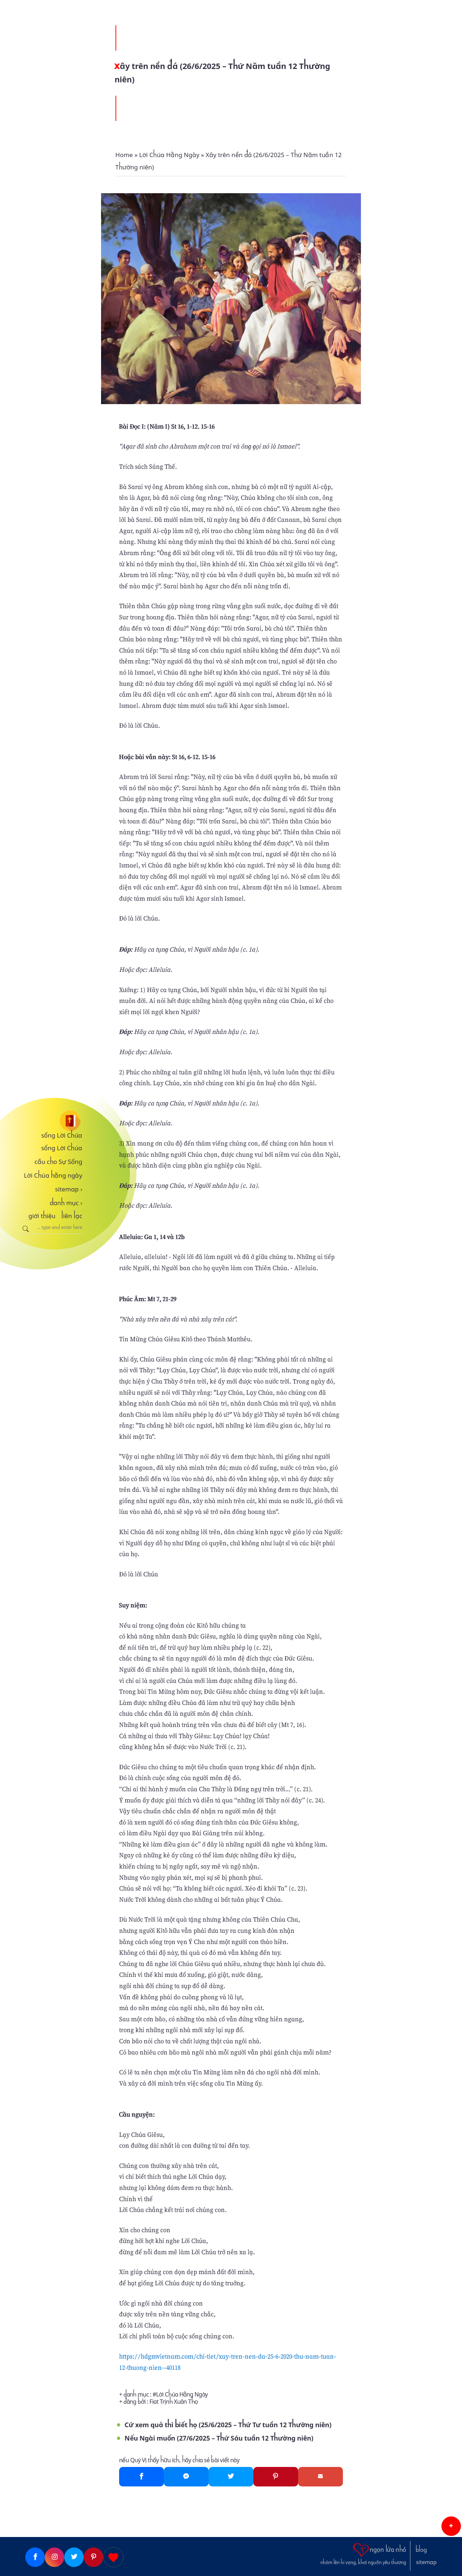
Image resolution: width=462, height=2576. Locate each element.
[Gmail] (320, 2476)
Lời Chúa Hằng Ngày (182, 2394)
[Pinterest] (275, 2476)
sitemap (68, 1189)
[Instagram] (54, 2557)
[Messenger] (186, 2476)
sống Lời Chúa (61, 1135)
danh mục (66, 1203)
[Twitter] (231, 2476)
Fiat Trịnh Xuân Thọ (173, 2401)
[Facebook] (141, 2476)
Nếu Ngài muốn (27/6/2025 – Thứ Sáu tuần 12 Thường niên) (219, 2438)
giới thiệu (42, 1216)
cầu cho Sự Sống (58, 1161)
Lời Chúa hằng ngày (53, 1175)
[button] (451, 2526)
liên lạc (71, 1216)
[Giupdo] (113, 2557)
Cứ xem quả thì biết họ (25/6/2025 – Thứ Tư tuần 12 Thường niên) (228, 2425)
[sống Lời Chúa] (50, 1121)
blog (421, 2550)
